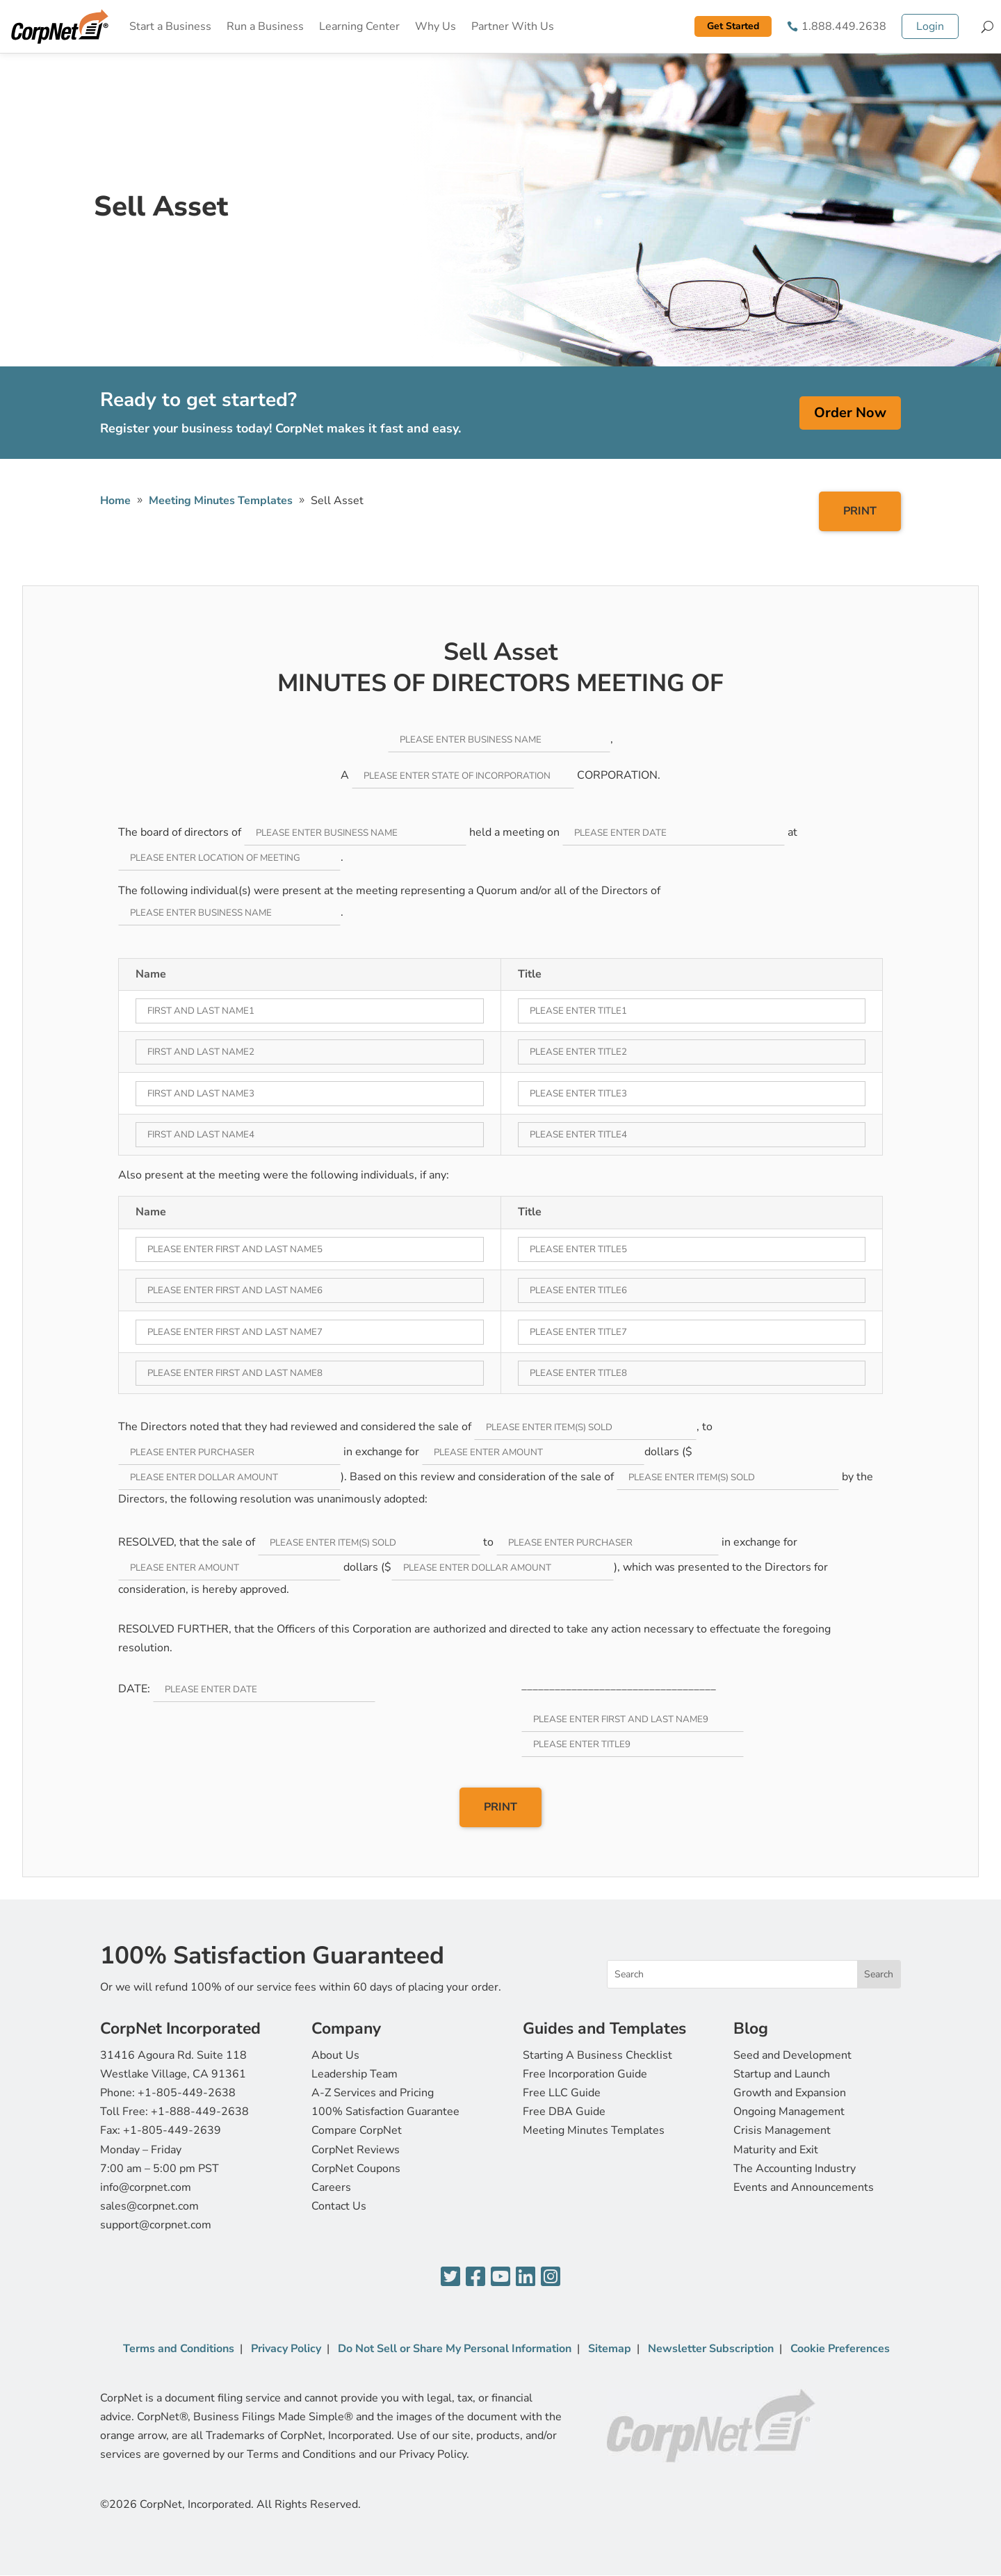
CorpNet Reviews (355, 2149)
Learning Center (359, 26)
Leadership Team (354, 2074)
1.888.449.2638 (843, 26)
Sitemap (609, 2348)
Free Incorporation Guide (585, 2074)
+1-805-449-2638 (187, 2092)
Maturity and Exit (775, 2149)
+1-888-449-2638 (200, 2111)
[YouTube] (500, 2277)
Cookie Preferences (840, 2348)
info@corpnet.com (145, 2187)
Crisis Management (782, 2130)
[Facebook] (475, 2277)
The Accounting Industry (794, 2168)
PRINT (860, 511)
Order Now (850, 412)
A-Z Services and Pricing (372, 2092)
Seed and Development (792, 2055)
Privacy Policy (286, 2348)
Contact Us (338, 2206)
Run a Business (265, 26)
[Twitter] (450, 2277)
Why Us (435, 26)
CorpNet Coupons (355, 2168)
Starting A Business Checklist (597, 2055)
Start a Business (170, 26)
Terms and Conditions (178, 2348)
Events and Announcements (803, 2187)
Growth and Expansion (789, 2092)
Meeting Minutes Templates (594, 2130)
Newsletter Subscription (711, 2348)
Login (930, 26)
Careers (331, 2187)
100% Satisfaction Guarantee (385, 2111)
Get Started (733, 26)
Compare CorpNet (356, 2130)
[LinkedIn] (525, 2277)
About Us (335, 2055)
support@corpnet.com (155, 2225)
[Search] (987, 26)
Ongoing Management (789, 2111)
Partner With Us (512, 26)
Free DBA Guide (564, 2111)
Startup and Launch (781, 2074)
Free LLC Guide (562, 2092)
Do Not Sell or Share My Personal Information (454, 2348)
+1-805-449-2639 (172, 2130)
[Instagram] (550, 2277)
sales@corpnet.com (149, 2206)
